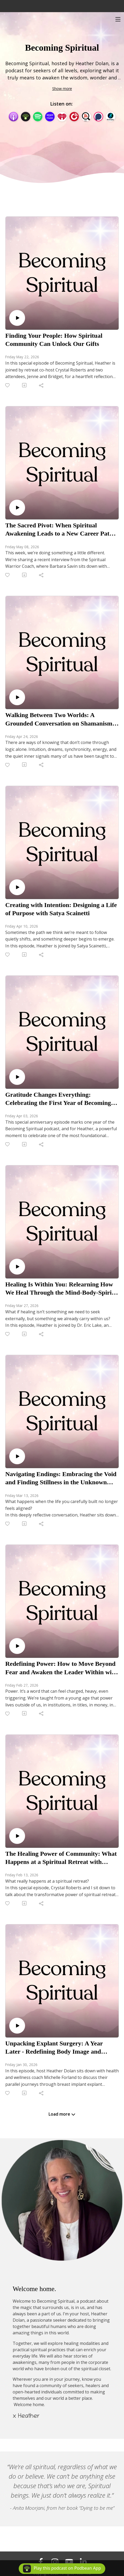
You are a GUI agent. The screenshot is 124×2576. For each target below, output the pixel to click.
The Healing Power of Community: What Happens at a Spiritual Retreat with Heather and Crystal (61, 1858)
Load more (62, 2114)
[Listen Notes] (86, 116)
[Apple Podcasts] (13, 116)
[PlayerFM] (74, 116)
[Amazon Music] (50, 116)
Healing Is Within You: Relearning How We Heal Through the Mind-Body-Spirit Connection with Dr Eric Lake (59, 1289)
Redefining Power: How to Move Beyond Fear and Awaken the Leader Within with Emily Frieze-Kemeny (61, 1668)
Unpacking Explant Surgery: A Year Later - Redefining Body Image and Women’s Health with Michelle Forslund (60, 2048)
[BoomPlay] (110, 116)
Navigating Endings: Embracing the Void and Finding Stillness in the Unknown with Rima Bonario (60, 1478)
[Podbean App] (25, 116)
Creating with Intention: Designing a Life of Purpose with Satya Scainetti (61, 909)
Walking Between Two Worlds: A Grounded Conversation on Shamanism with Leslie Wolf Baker (58, 719)
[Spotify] (37, 116)
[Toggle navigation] (118, 19)
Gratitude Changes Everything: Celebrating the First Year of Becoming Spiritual (58, 1099)
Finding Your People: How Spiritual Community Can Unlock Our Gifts (53, 339)
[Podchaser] (98, 116)
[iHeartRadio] (62, 116)
